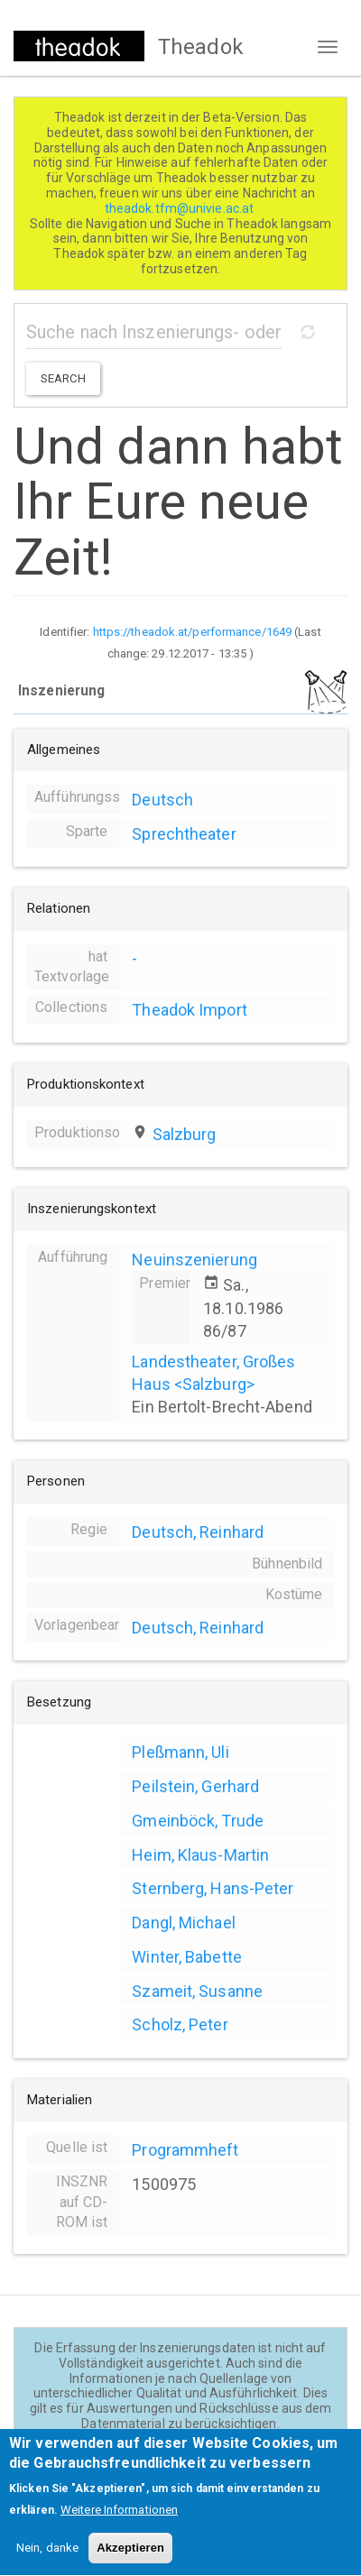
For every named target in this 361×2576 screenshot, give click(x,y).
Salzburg (185, 1134)
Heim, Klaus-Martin (200, 1854)
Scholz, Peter (179, 2024)
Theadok (201, 47)
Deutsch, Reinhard (198, 1532)
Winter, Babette (187, 1956)
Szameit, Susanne (197, 1991)
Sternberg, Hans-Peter (212, 1888)
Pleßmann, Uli (180, 1752)
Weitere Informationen (119, 2525)
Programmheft (185, 2149)
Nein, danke (47, 2563)
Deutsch (162, 799)
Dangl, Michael (183, 1922)
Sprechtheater (184, 833)
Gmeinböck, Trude (198, 1820)
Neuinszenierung (194, 1259)
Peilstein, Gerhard (195, 1786)
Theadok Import (189, 1009)
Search (63, 378)
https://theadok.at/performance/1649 (192, 632)
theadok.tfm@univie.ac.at (181, 208)
